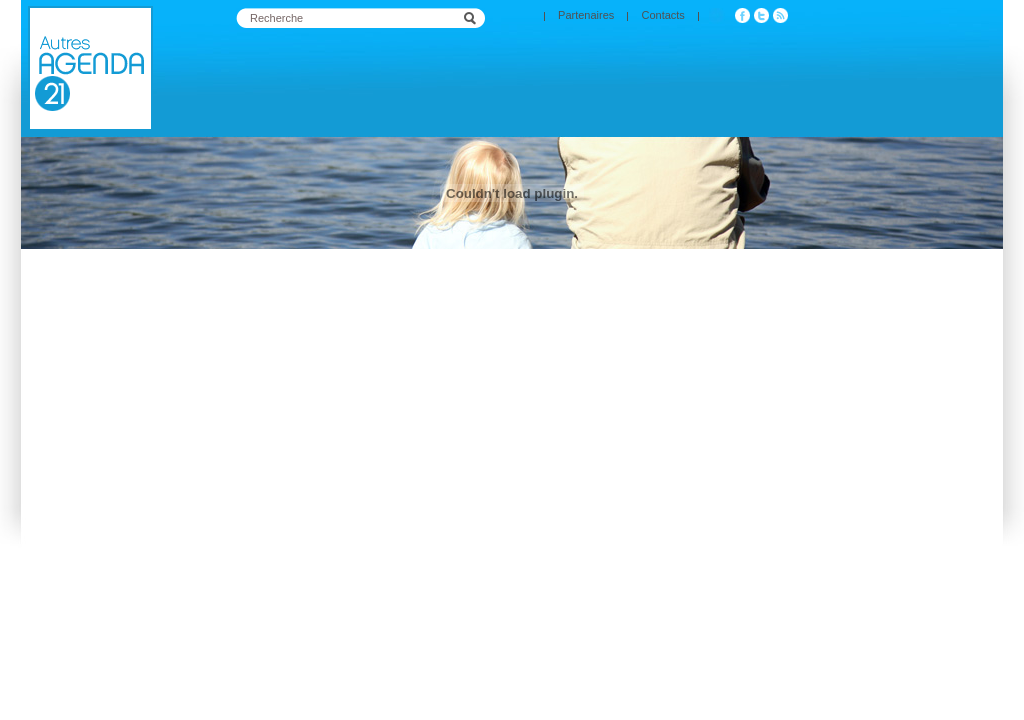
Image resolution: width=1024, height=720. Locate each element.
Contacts (662, 15)
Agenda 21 (90, 68)
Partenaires (586, 15)
